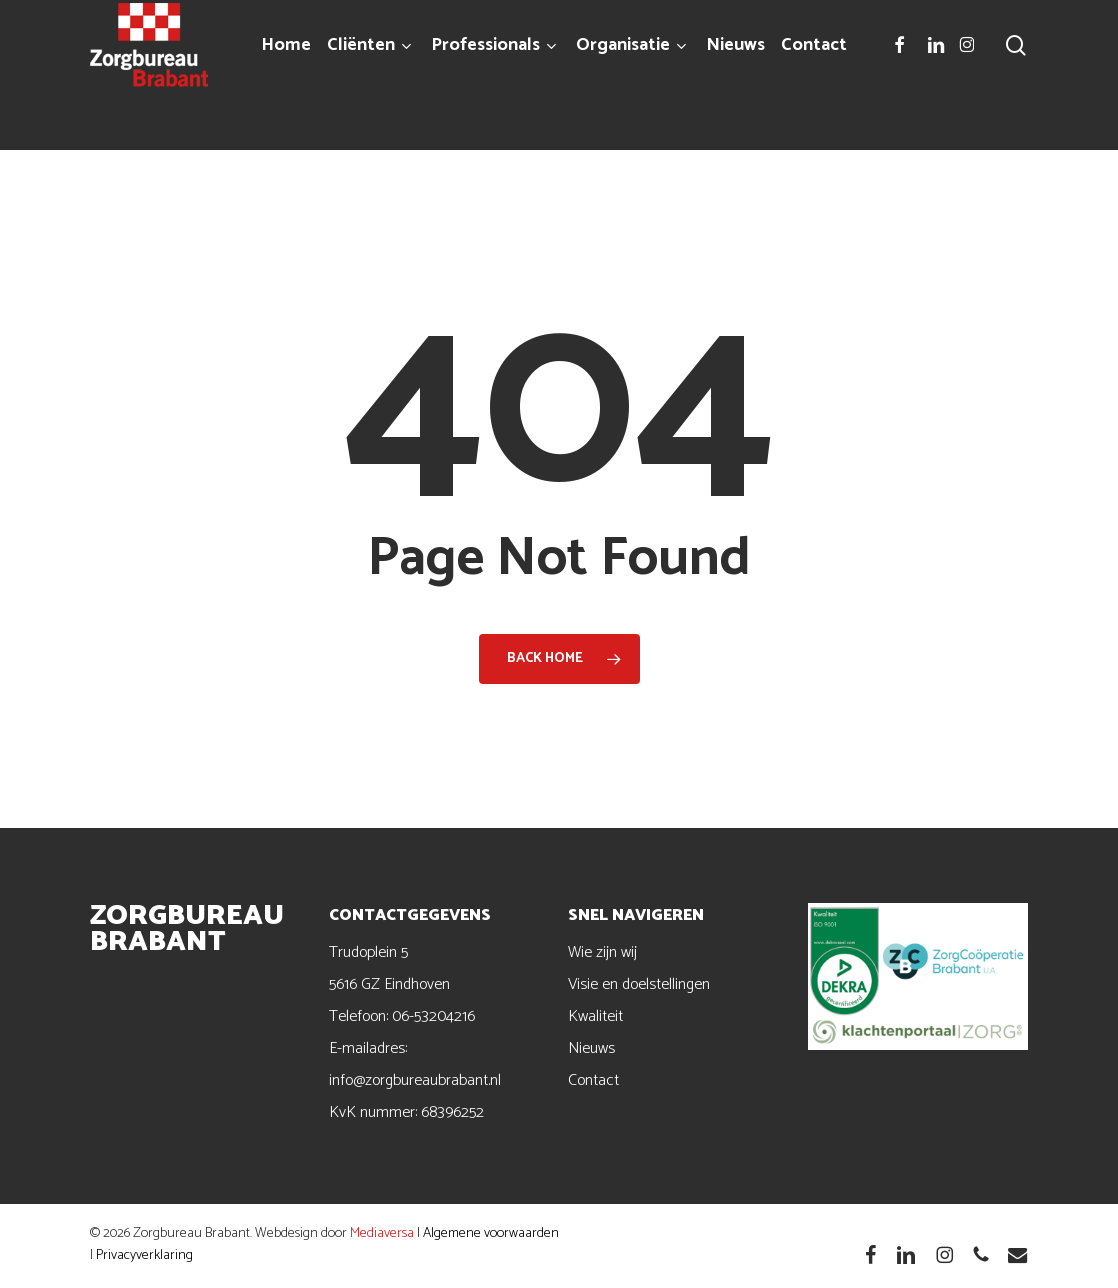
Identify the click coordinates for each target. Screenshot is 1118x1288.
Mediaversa (382, 1233)
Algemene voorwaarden (491, 1233)
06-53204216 (433, 1016)
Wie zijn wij (602, 952)
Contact (593, 1080)
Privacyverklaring (144, 1255)
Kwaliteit (595, 1016)
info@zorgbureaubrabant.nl (415, 1080)
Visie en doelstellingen (639, 984)
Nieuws (591, 1048)
